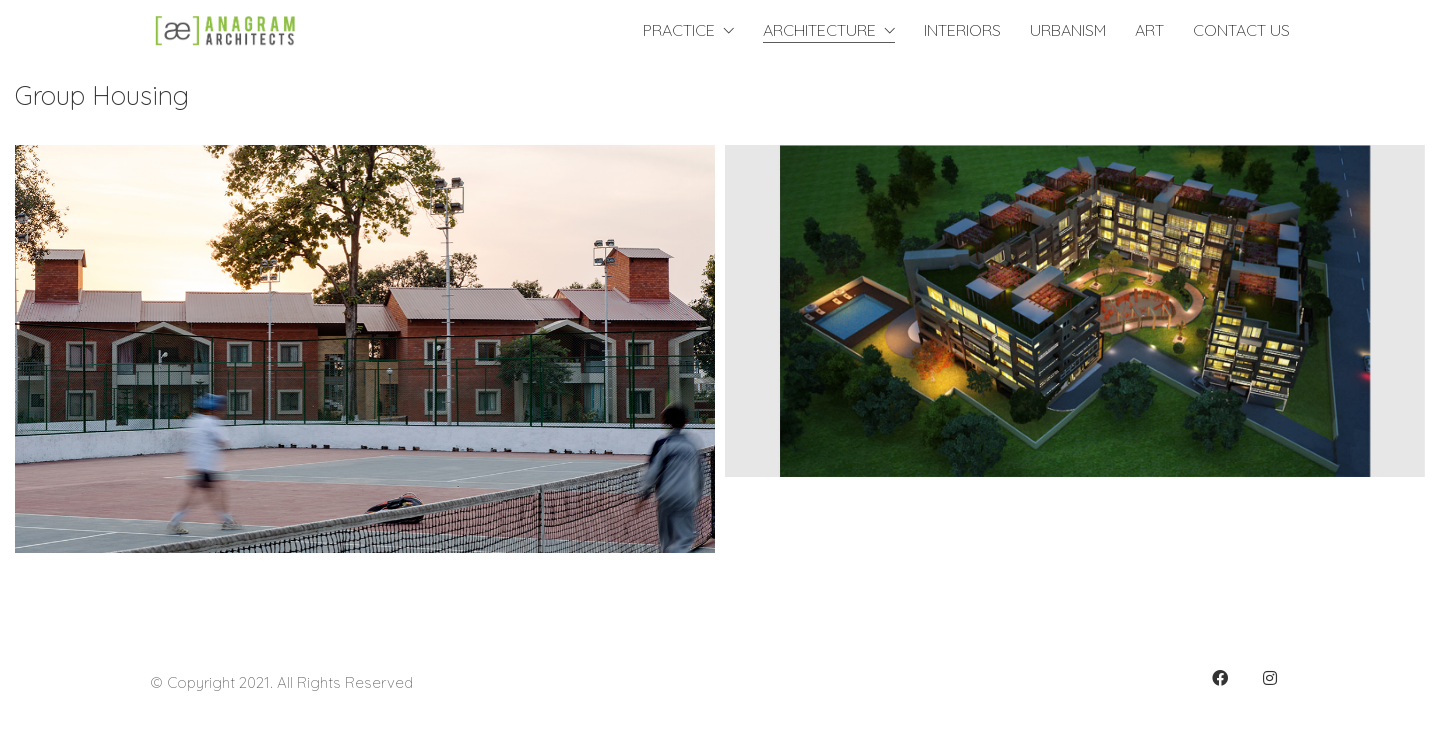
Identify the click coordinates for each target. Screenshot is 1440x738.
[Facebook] (1220, 678)
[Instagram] (1270, 678)
